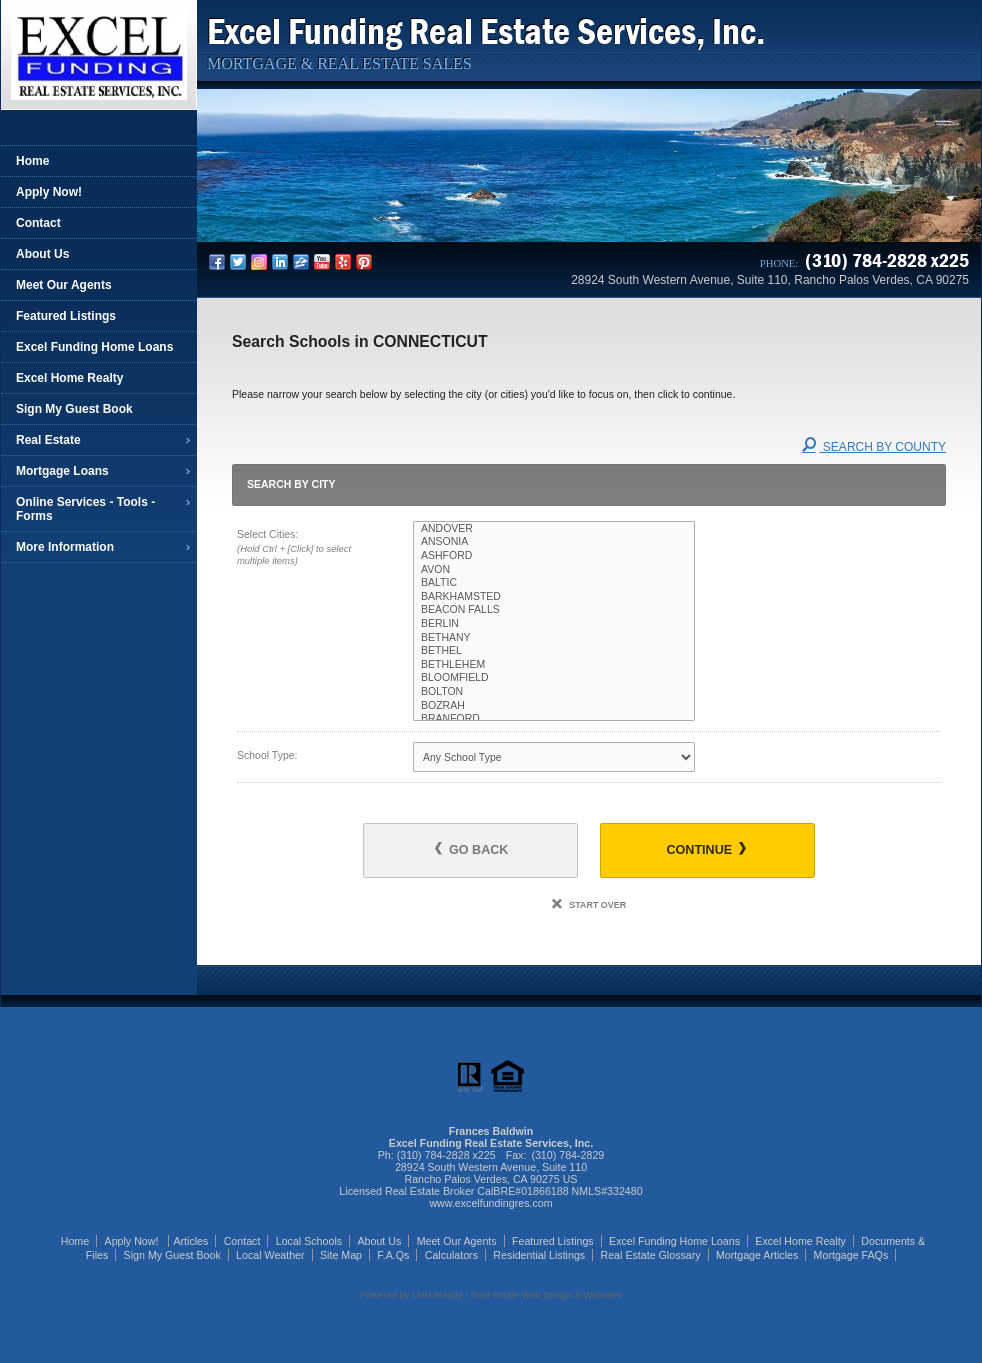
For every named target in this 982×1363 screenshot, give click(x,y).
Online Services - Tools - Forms (85, 509)
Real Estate (48, 440)
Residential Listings (539, 1255)
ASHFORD (554, 556)
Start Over (589, 905)
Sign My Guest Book (74, 409)
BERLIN (554, 624)
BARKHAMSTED (554, 597)
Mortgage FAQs (851, 1255)
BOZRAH (554, 706)
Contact (38, 223)
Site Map (341, 1255)
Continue (705, 849)
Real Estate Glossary (651, 1255)
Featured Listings (66, 316)
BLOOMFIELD (554, 678)
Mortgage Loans (62, 471)
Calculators (451, 1255)
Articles (190, 1241)
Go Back (471, 849)
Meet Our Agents (64, 285)
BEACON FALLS (554, 610)
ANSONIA (554, 542)
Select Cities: (307, 549)
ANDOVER (554, 529)
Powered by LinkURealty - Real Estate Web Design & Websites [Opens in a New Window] (490, 1295)
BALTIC (554, 583)
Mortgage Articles (757, 1255)
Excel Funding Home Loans (94, 347)
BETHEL (554, 651)
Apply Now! (49, 192)
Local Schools (309, 1241)
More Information (65, 547)
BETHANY (554, 638)
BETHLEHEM (554, 665)
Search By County (874, 447)
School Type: (267, 755)
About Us (42, 254)
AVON (554, 570)
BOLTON (554, 692)
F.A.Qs (393, 1255)
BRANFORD (554, 719)
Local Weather (270, 1255)
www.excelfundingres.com (490, 1203)
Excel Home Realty (69, 378)
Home (32, 161)
